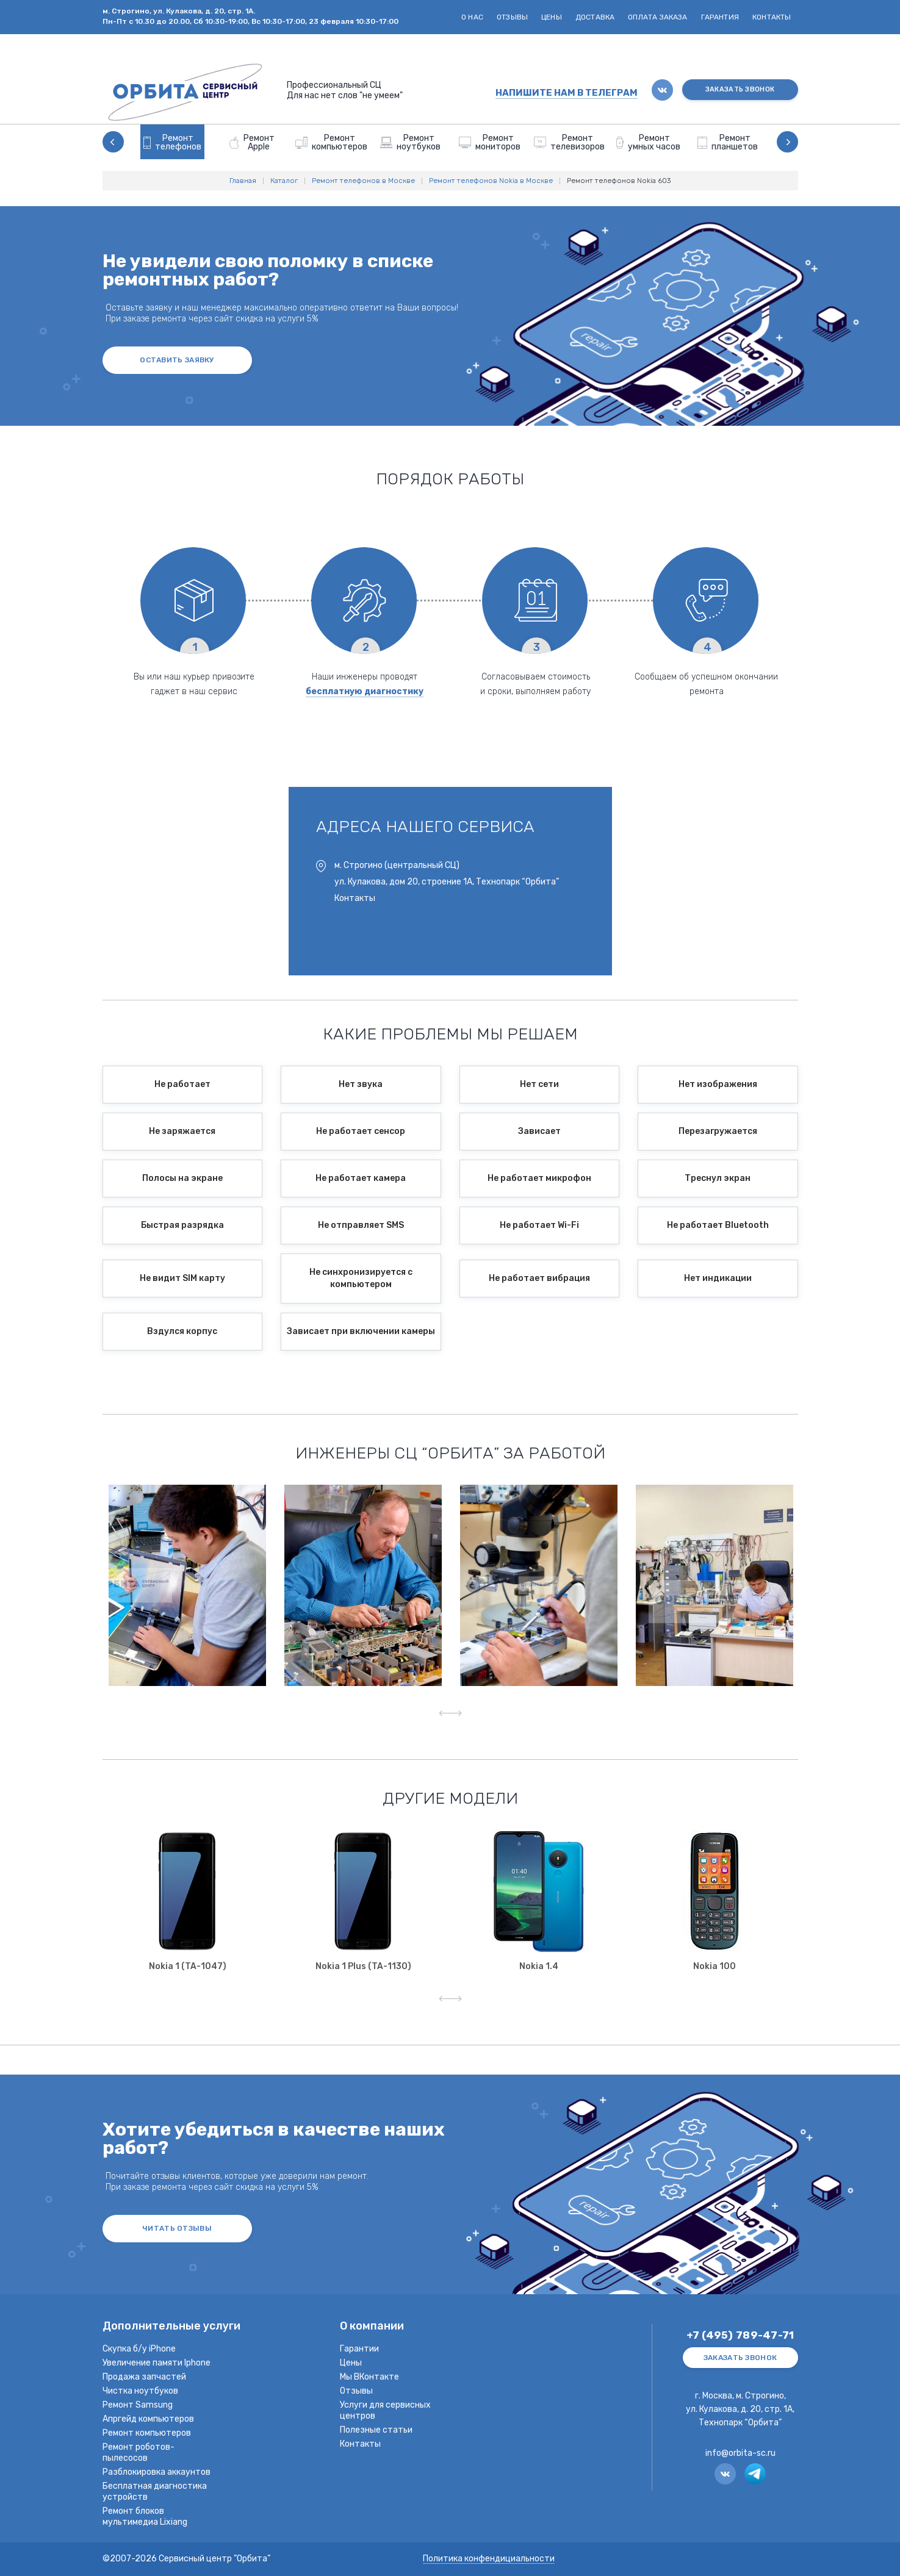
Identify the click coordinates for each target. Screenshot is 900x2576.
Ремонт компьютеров (147, 2433)
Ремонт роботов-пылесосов (139, 2452)
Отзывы (512, 17)
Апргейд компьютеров (148, 2419)
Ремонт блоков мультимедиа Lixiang (145, 2516)
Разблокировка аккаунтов (157, 2472)
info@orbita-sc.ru (740, 2453)
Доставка (594, 17)
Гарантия (720, 17)
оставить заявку (177, 360)
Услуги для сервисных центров (385, 2410)
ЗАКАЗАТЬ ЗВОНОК (739, 89)
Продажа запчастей (144, 2377)
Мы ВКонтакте (369, 2377)
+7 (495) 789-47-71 (740, 2335)
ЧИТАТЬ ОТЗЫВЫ (177, 2228)
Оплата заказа (657, 17)
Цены (551, 17)
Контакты (771, 17)
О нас (472, 17)
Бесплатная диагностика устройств (155, 2491)
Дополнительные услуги (171, 2327)
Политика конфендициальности (489, 2559)
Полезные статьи (376, 2430)
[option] (172, 141)
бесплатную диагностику (364, 691)
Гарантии (359, 2349)
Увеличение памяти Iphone (157, 2363)
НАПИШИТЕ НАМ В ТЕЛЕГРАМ (566, 92)
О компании (372, 2327)
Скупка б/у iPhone (139, 2349)
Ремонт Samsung (138, 2405)
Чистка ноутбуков (140, 2391)
